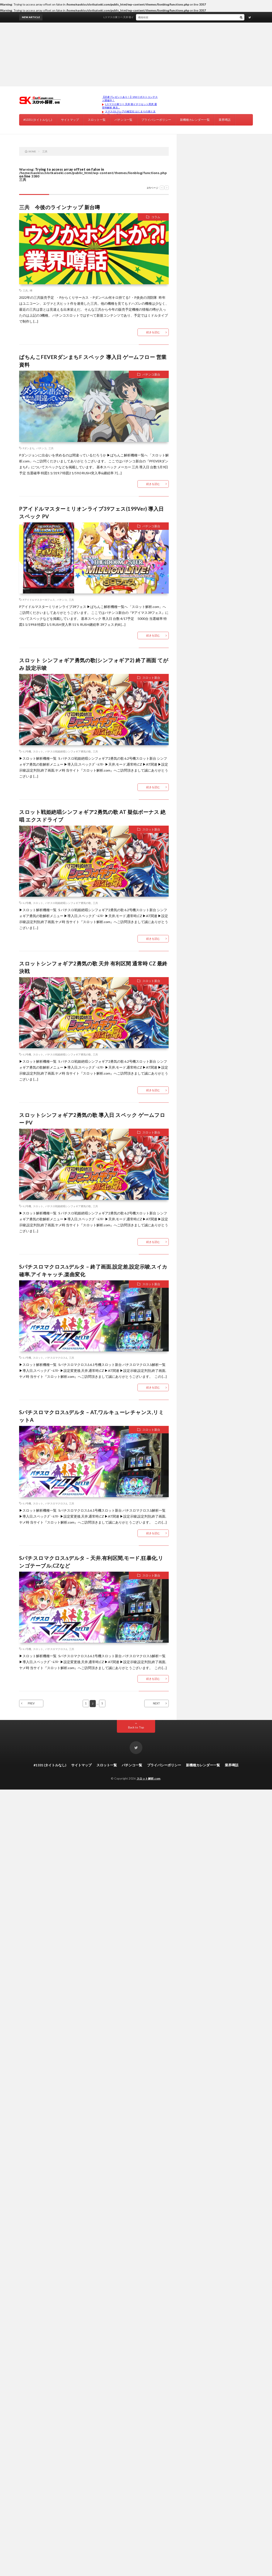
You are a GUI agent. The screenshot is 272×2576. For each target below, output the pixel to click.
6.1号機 (27, 1357)
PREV (31, 1703)
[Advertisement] (136, 54)
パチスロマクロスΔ (56, 1357)
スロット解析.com (148, 1778)
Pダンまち (28, 448)
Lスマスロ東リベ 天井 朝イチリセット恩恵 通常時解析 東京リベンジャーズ (152, 17)
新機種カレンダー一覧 (195, 120)
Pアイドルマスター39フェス (39, 599)
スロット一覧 (97, 120)
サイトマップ (70, 120)
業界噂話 (225, 120)
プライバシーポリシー (156, 120)
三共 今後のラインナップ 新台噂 (59, 207)
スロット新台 (151, 677)
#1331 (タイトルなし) (37, 120)
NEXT (156, 1703)
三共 (25, 290)
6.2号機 (27, 751)
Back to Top (136, 1727)
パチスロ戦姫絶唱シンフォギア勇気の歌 (68, 751)
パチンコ (41, 448)
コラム (155, 217)
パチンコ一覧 (123, 120)
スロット (38, 751)
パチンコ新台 (151, 374)
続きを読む (153, 332)
